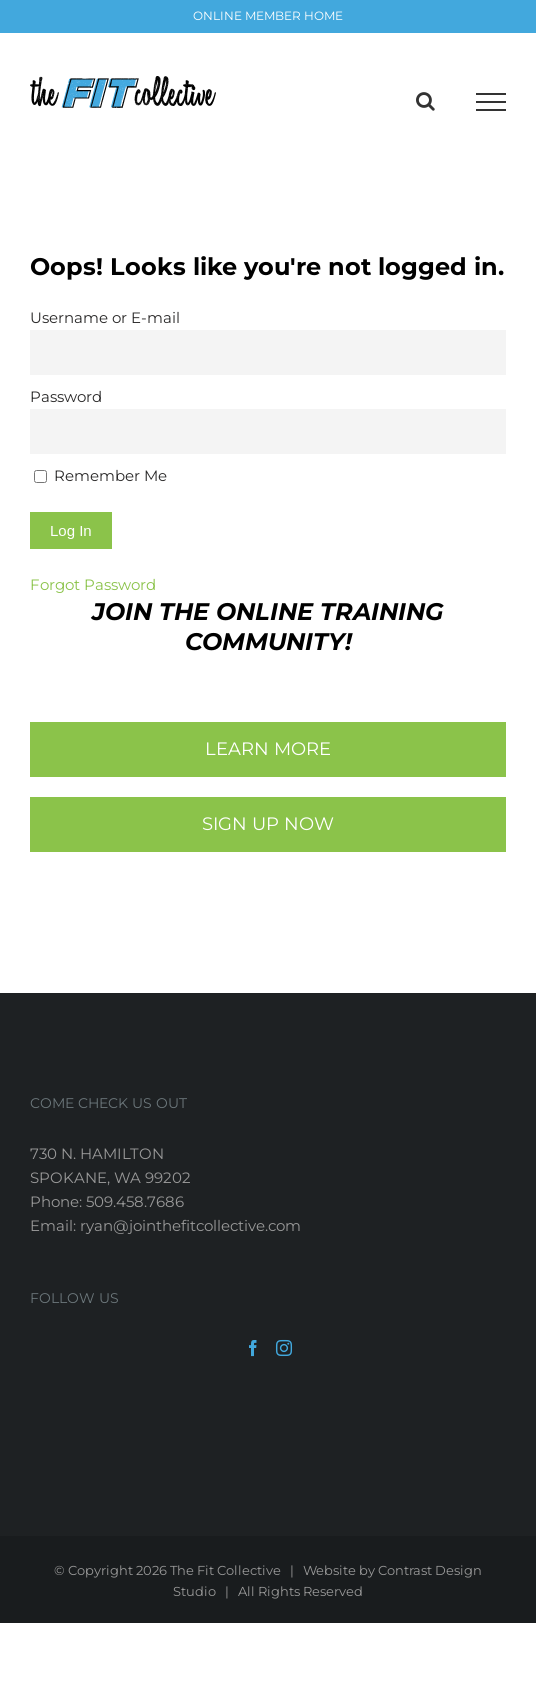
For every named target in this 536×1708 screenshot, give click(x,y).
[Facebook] (253, 1348)
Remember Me (100, 475)
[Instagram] (284, 1348)
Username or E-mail (105, 317)
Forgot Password (93, 584)
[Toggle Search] (425, 101)
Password (66, 396)
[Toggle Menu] (491, 102)
